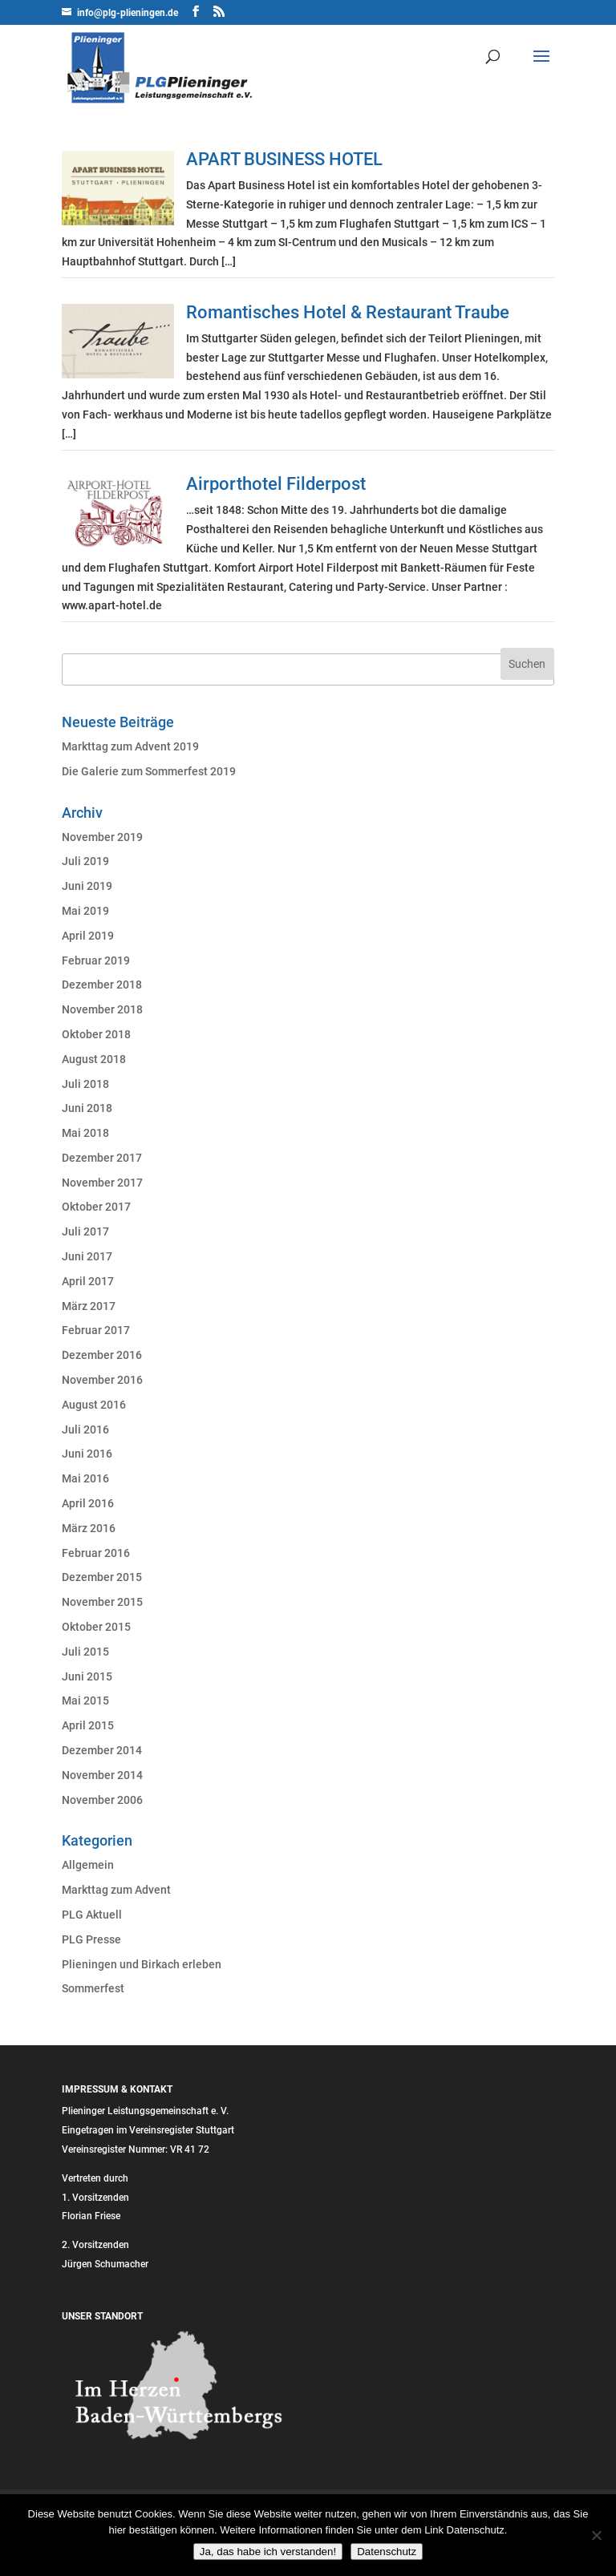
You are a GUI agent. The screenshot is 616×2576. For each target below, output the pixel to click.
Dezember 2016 (102, 1355)
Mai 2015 (85, 1700)
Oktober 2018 (96, 1034)
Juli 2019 (85, 861)
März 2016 (89, 1528)
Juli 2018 (85, 1084)
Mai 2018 (85, 1132)
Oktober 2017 (96, 1206)
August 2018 (94, 1059)
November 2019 (102, 837)
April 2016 (88, 1503)
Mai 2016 (85, 1478)
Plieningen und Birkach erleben (141, 1964)
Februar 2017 (96, 1330)
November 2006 (102, 1799)
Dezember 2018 (102, 984)
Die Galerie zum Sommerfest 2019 (149, 771)
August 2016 (94, 1404)
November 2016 (102, 1379)
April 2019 (88, 935)
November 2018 (102, 1009)
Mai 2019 (85, 910)
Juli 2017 (85, 1231)
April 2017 (88, 1281)
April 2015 (88, 1725)
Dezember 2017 (102, 1157)
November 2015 (102, 1601)
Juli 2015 (85, 1651)
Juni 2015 (87, 1676)
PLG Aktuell (92, 1914)
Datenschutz (386, 2552)
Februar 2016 (96, 1553)
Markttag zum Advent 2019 (130, 746)
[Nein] (596, 2535)
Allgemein (88, 1864)
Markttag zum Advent (116, 1889)
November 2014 (102, 1775)
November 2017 (102, 1182)
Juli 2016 (85, 1429)
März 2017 (89, 1306)
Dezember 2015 (102, 1577)
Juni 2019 (87, 886)
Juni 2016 (87, 1453)
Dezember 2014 (102, 1750)
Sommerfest (93, 1988)
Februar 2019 (96, 960)
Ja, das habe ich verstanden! (268, 2552)
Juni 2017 (87, 1256)
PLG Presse (91, 1939)
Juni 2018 (87, 1108)
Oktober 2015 (96, 1626)
